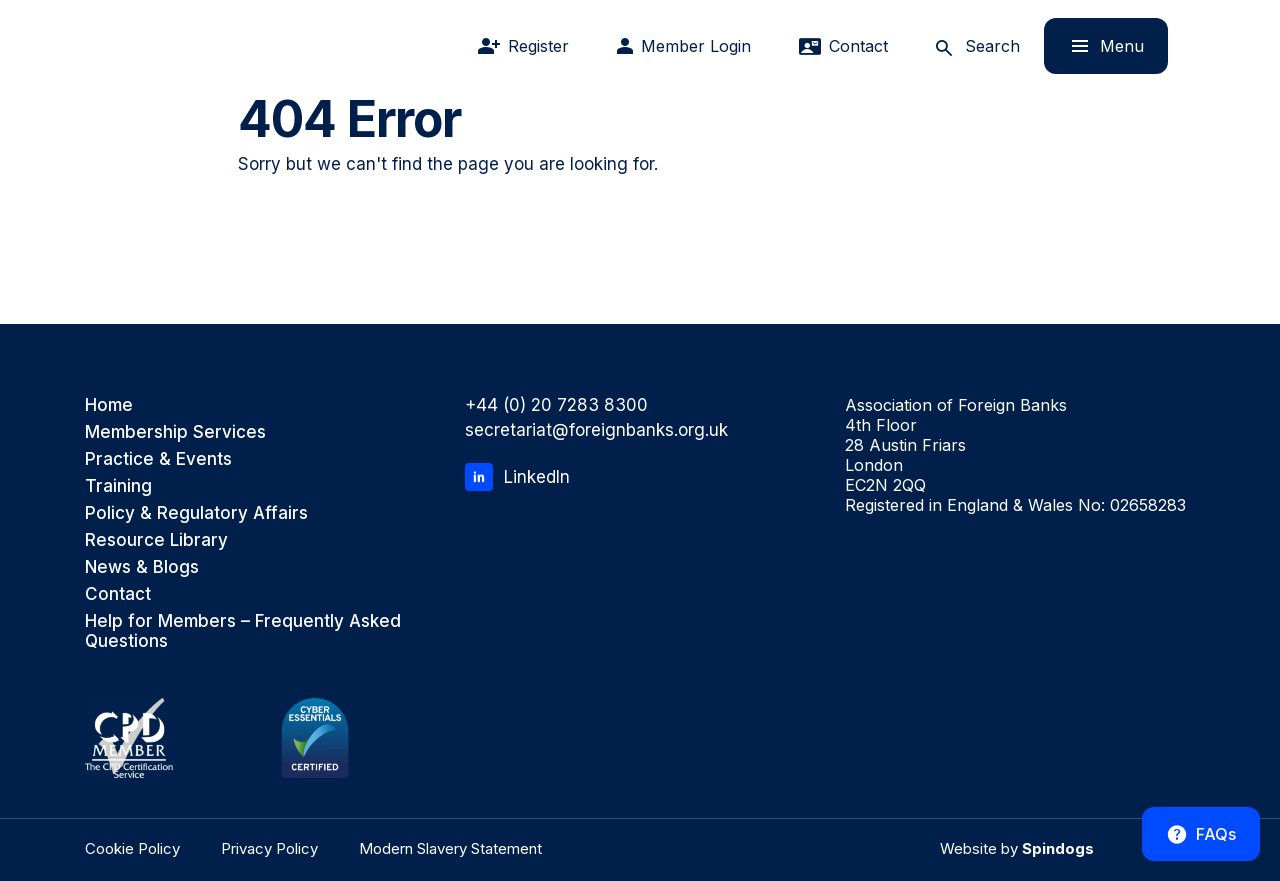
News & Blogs (142, 567)
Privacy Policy (269, 848)
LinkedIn (517, 477)
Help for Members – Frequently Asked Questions (243, 631)
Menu (1094, 45)
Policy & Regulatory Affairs (196, 513)
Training (118, 486)
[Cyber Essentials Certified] (315, 738)
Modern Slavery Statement (450, 848)
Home (109, 405)
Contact (118, 594)
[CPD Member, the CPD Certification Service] (129, 738)
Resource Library (156, 540)
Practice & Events (158, 459)
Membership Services (175, 432)
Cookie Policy (132, 848)
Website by (1017, 848)
